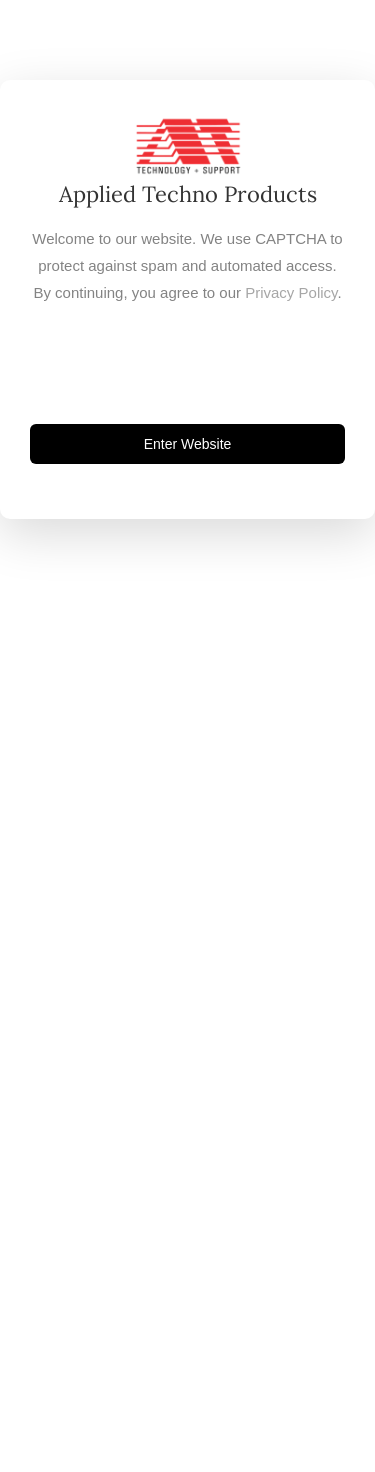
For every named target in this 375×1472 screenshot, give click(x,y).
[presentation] (188, 365)
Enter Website (188, 444)
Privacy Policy (291, 292)
